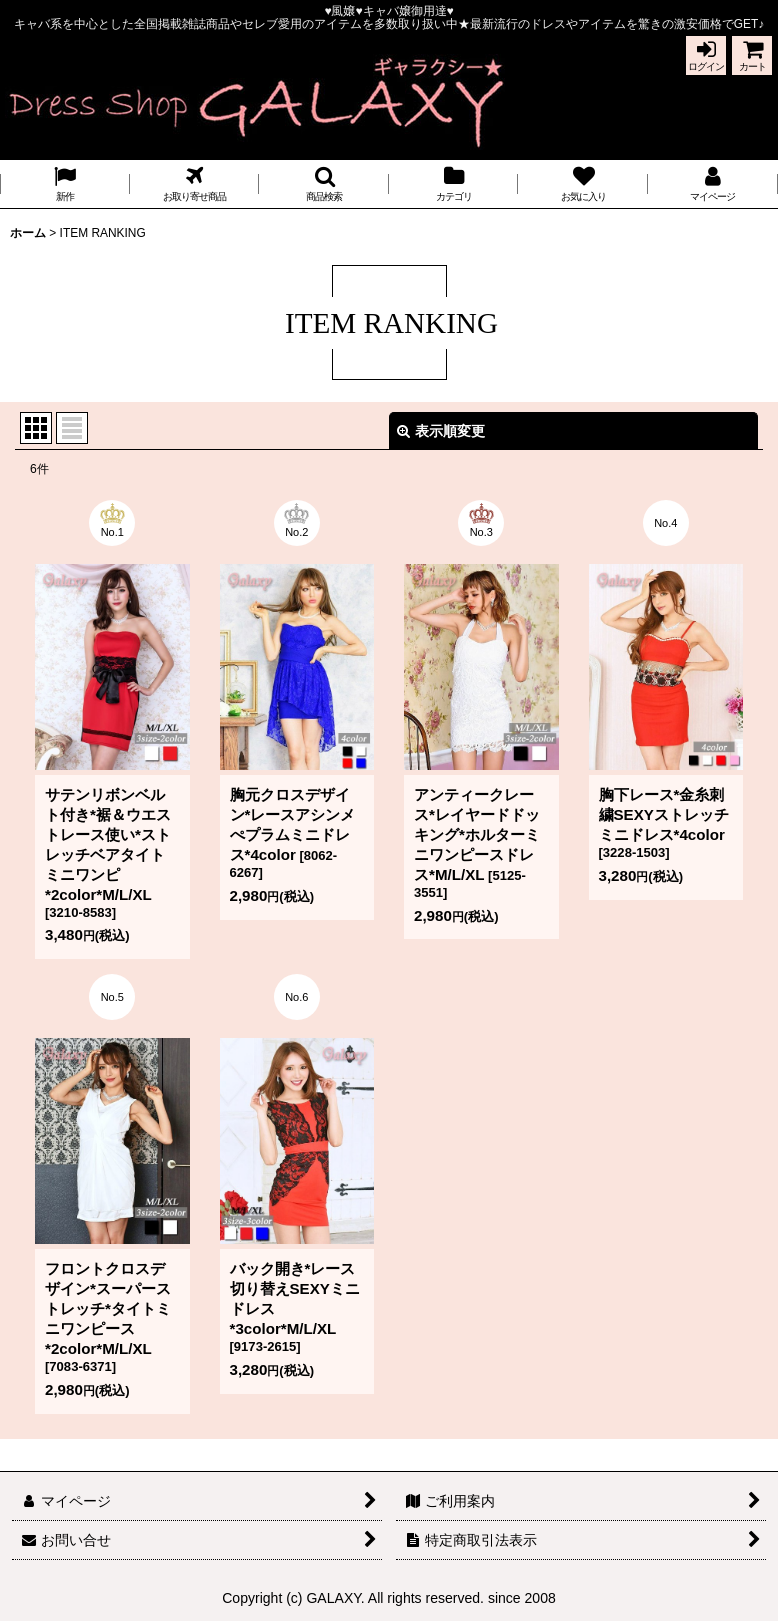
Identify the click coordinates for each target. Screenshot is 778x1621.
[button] (324, 184)
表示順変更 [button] (441, 431)
